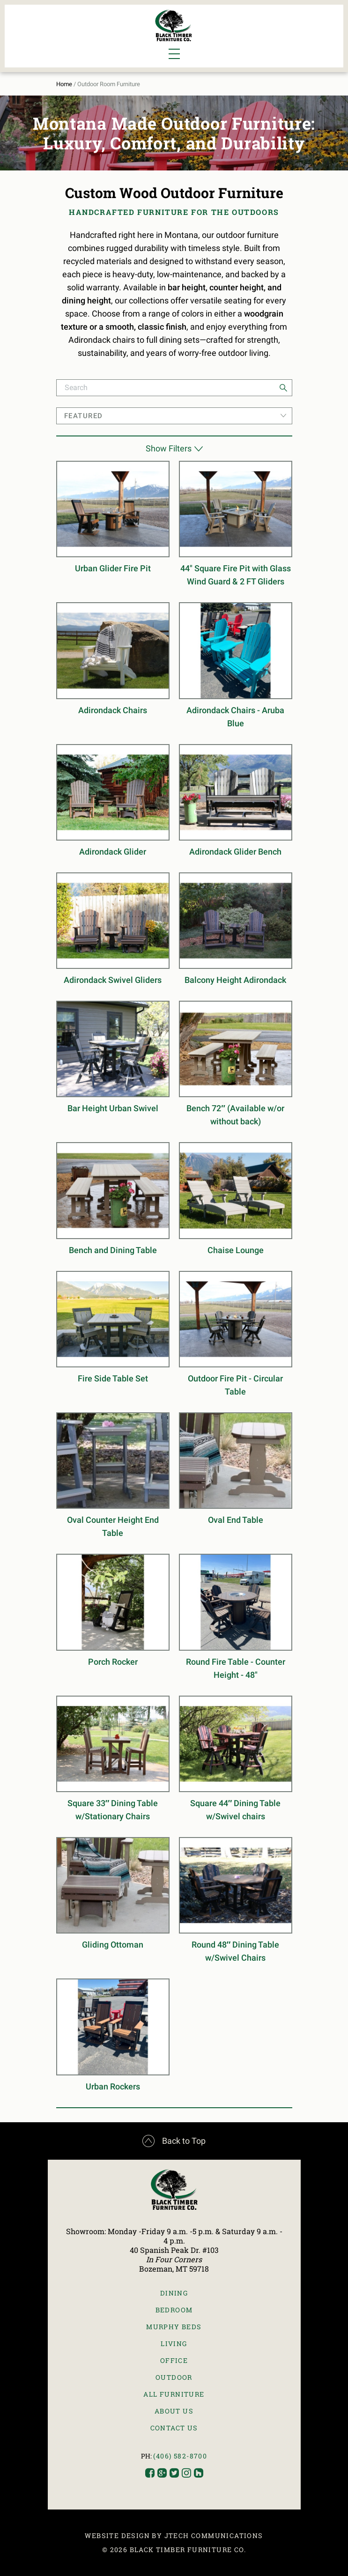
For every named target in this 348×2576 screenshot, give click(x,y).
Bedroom (174, 2309)
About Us (174, 2410)
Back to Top (174, 2141)
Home (64, 84)
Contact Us (174, 2427)
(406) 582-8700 (180, 2455)
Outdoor (174, 2377)
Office (174, 2360)
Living (174, 2343)
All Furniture (173, 2394)
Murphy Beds (173, 2326)
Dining (174, 2292)
